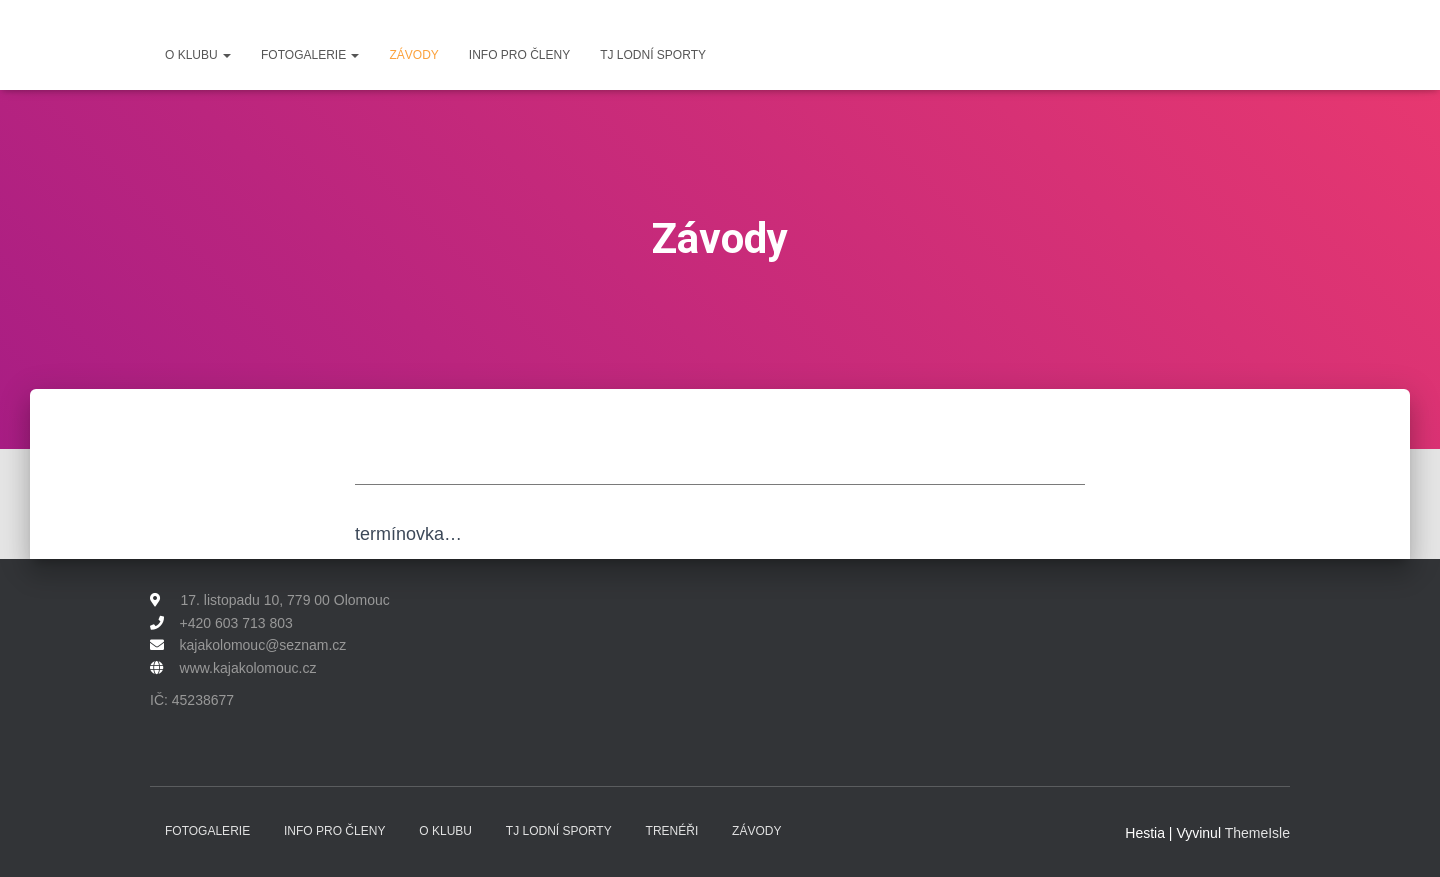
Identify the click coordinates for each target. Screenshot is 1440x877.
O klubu (198, 55)
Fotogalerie (310, 55)
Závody (413, 55)
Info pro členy (519, 55)
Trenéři (672, 831)
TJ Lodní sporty (653, 55)
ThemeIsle (1257, 833)
